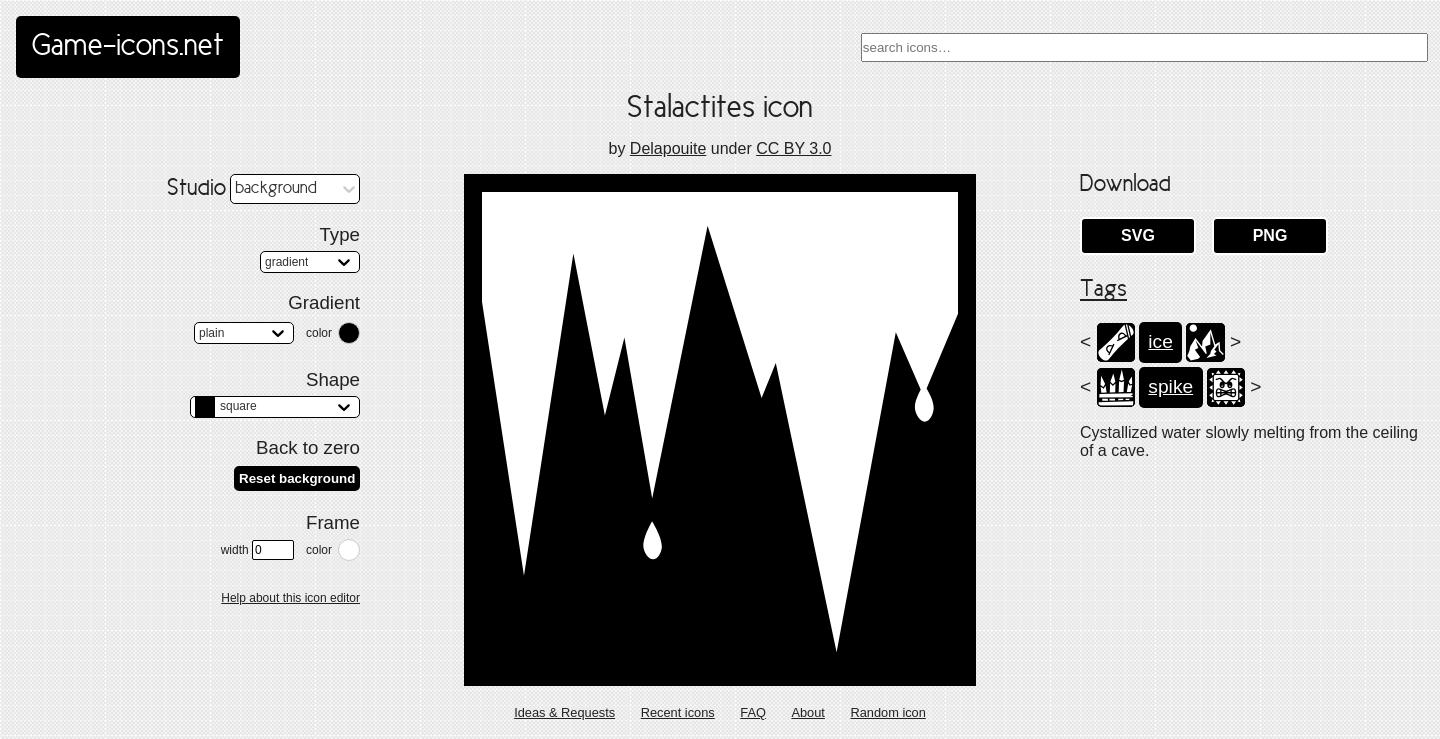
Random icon (887, 712)
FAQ (753, 712)
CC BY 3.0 (793, 148)
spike (1170, 386)
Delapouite (668, 148)
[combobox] (1144, 47)
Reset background (297, 478)
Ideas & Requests (564, 712)
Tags (1103, 290)
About (807, 712)
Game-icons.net (128, 47)
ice (1160, 341)
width (257, 550)
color (319, 333)
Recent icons (678, 712)
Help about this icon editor (290, 598)
